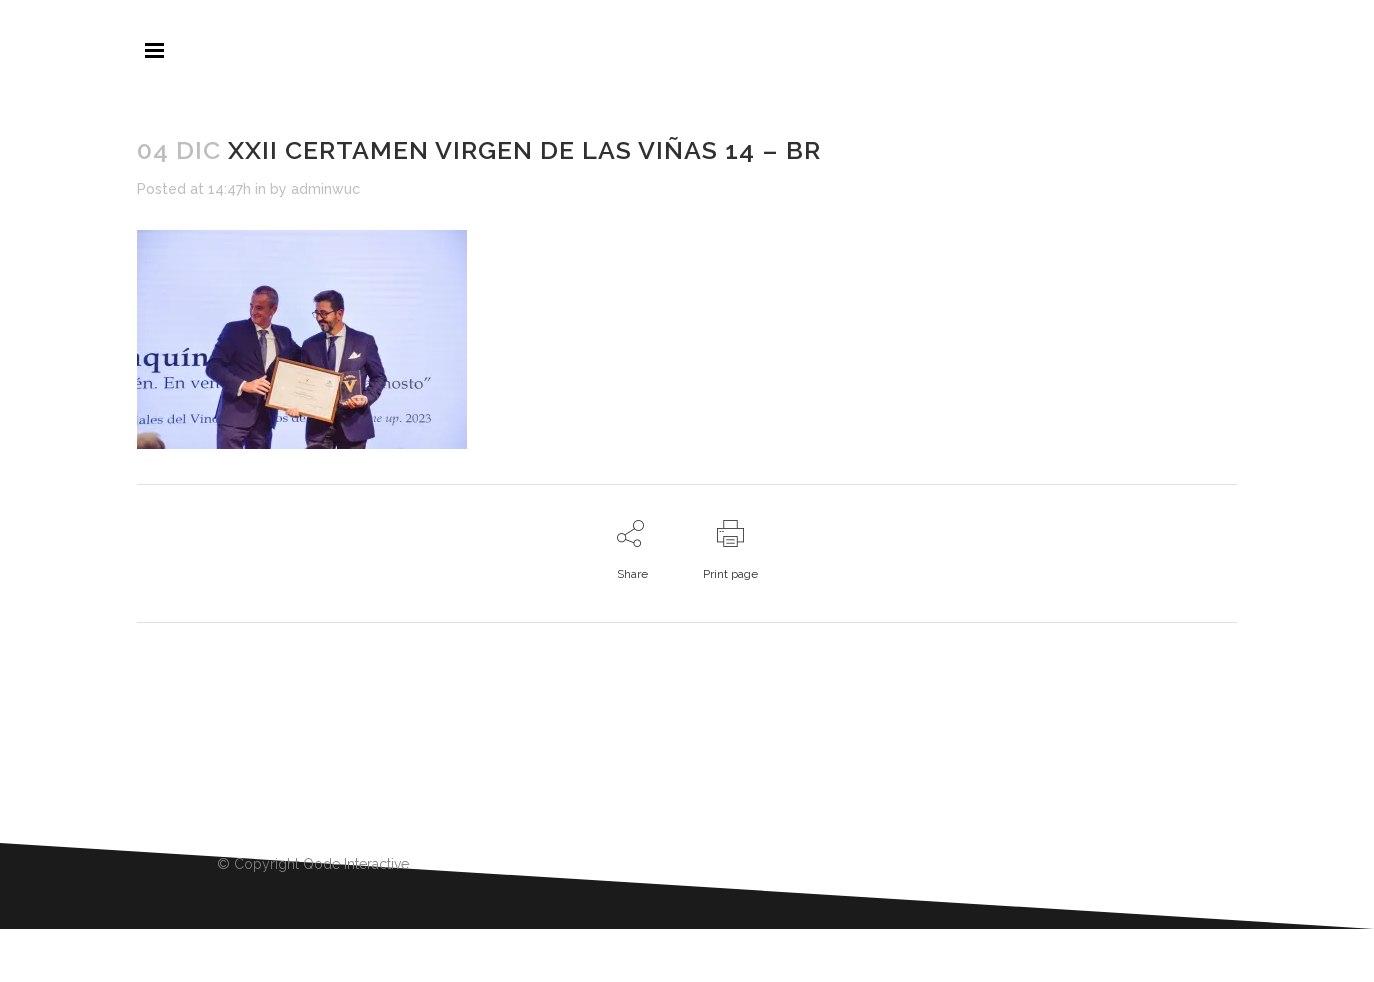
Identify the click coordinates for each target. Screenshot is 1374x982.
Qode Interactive (356, 864)
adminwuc (325, 189)
